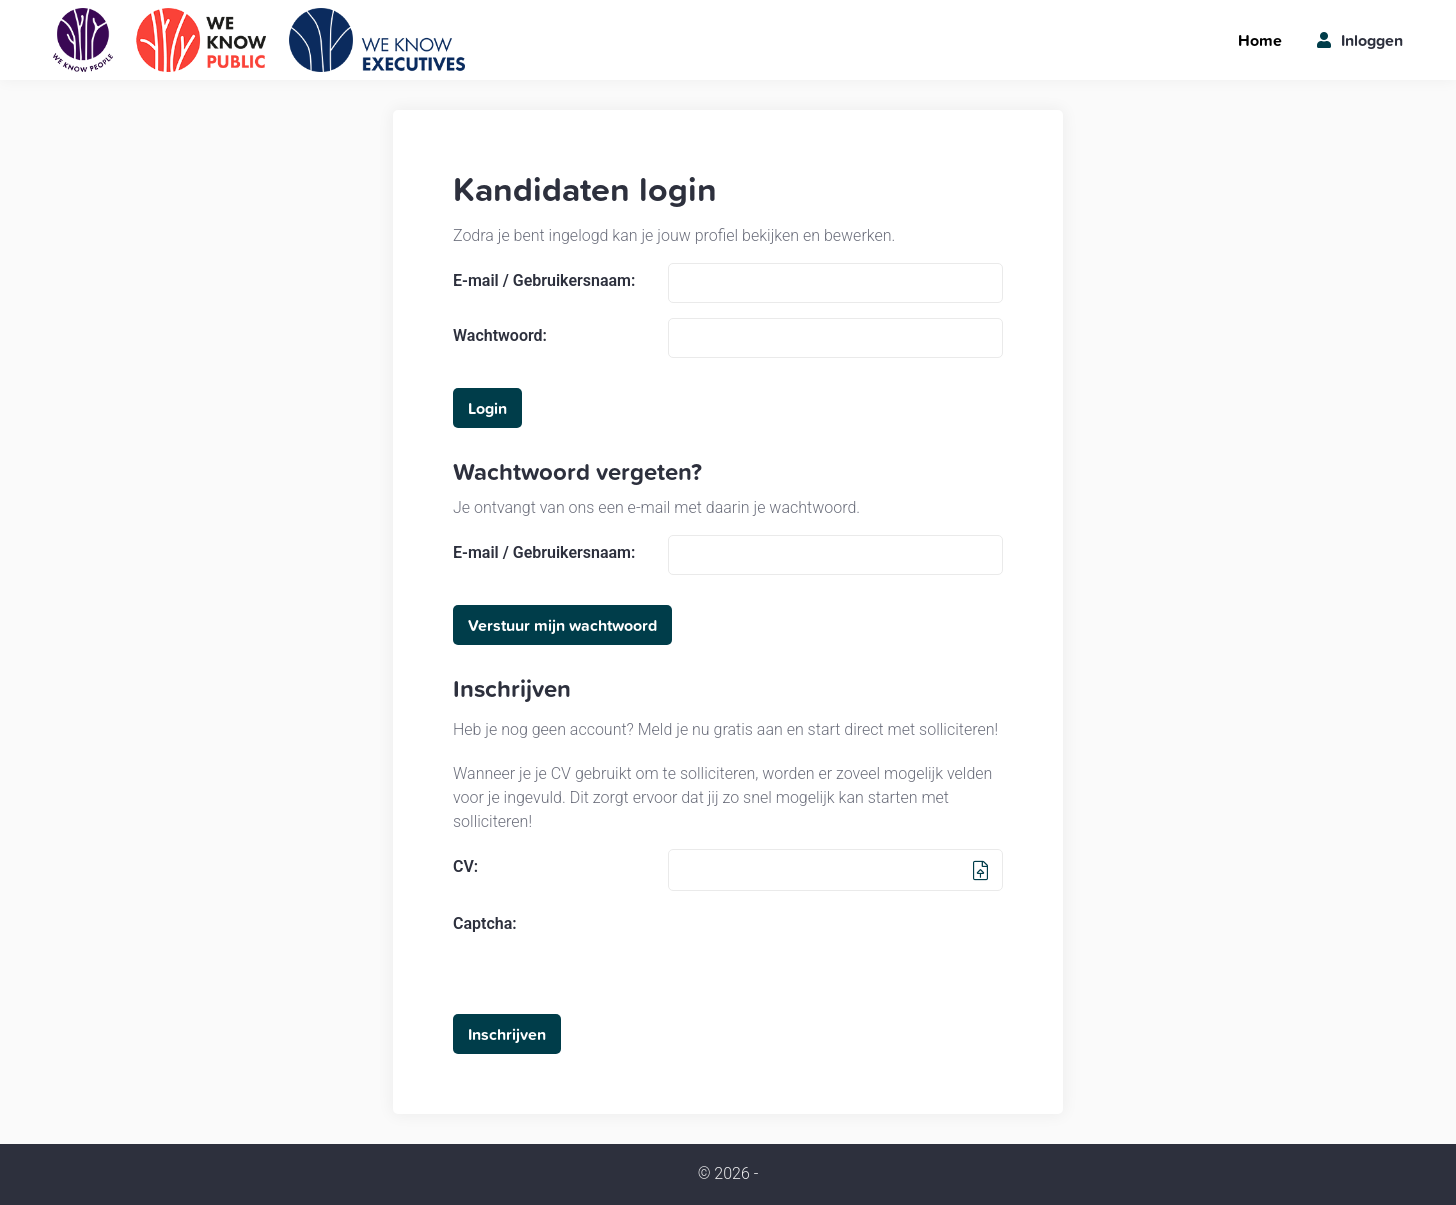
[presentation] (820, 945)
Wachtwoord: (500, 336)
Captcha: (485, 924)
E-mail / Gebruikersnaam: (544, 281)
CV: (465, 867)
